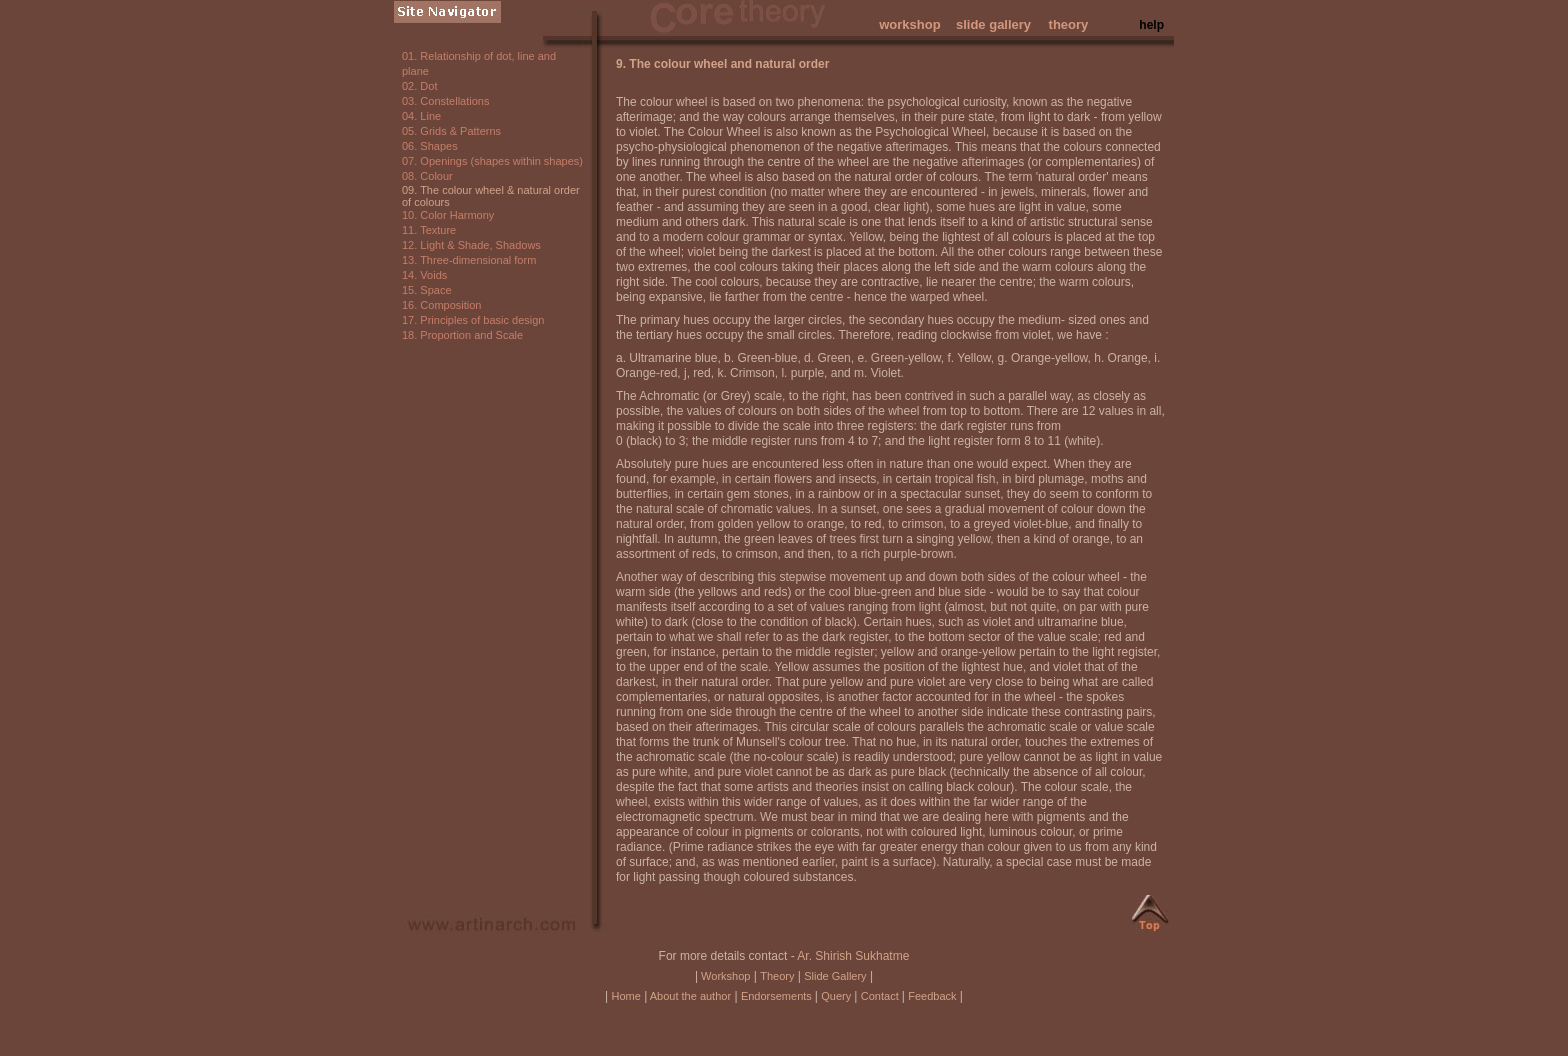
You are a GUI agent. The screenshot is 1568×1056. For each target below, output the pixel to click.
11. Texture (429, 230)
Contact (881, 996)
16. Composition (442, 305)
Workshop (724, 976)
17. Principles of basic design (473, 320)
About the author (689, 996)
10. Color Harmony (448, 215)
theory (1069, 24)
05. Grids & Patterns (451, 131)
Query (837, 996)
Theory (777, 976)
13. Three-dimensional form (469, 260)
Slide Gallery (835, 976)
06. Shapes (430, 146)
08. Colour (427, 176)
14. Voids (424, 275)
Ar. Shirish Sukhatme (853, 956)
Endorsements (778, 996)
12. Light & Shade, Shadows (471, 245)
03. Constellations (445, 101)
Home (625, 996)
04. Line (421, 116)
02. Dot (419, 86)
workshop (909, 24)
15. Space (427, 290)
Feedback (932, 996)
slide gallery (993, 24)
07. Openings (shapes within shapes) (492, 161)
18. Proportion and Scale (462, 335)
